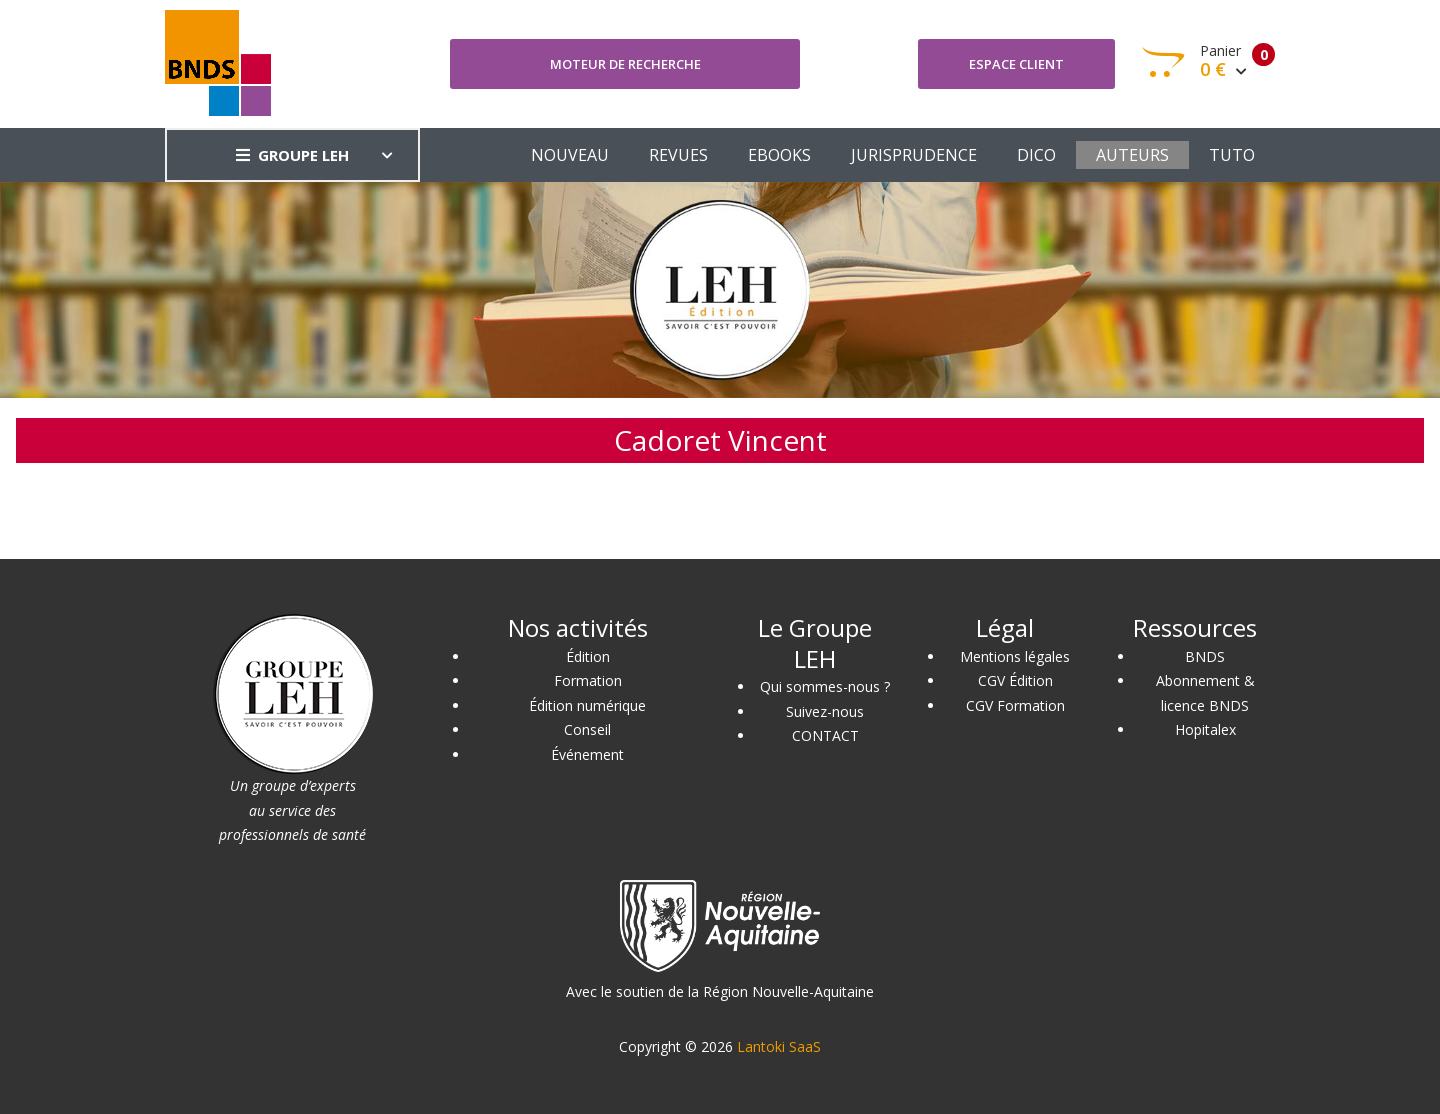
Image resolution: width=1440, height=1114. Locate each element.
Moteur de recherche (625, 64)
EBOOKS (779, 155)
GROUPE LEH (292, 155)
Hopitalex (1205, 729)
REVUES (678, 155)
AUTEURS (1132, 155)
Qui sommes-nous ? (825, 686)
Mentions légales (1015, 656)
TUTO (1232, 155)
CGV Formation (1015, 705)
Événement (587, 754)
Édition (588, 656)
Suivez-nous (825, 711)
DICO (1036, 155)
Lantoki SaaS (779, 1046)
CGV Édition (1015, 680)
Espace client (1016, 64)
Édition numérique (587, 705)
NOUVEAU (570, 155)
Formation (588, 680)
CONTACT (825, 735)
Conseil (587, 729)
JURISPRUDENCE (914, 155)
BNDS (1205, 656)
